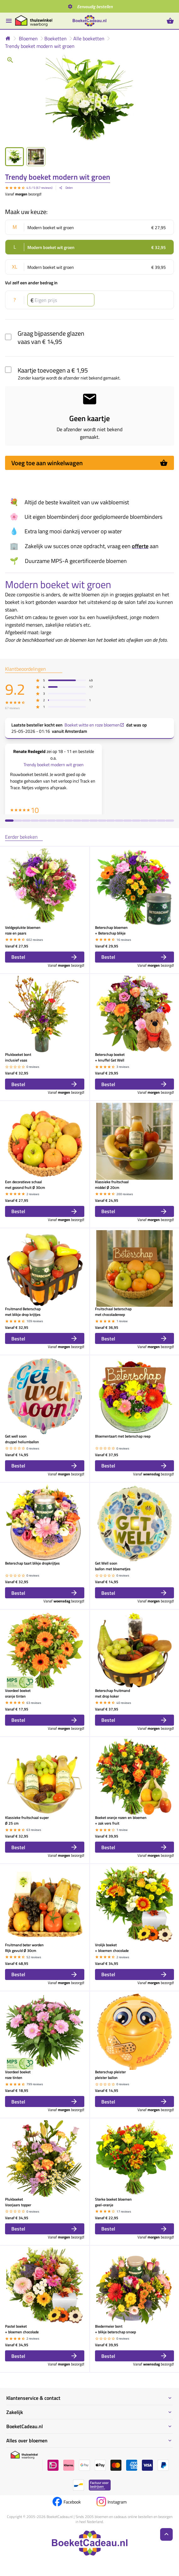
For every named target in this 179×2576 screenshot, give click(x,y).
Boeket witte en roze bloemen (94, 725)
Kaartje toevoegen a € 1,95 (53, 370)
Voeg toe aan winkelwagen (89, 463)
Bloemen (28, 38)
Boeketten (55, 38)
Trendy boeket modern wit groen (40, 46)
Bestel (44, 957)
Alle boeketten (88, 38)
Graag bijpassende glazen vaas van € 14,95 (51, 337)
